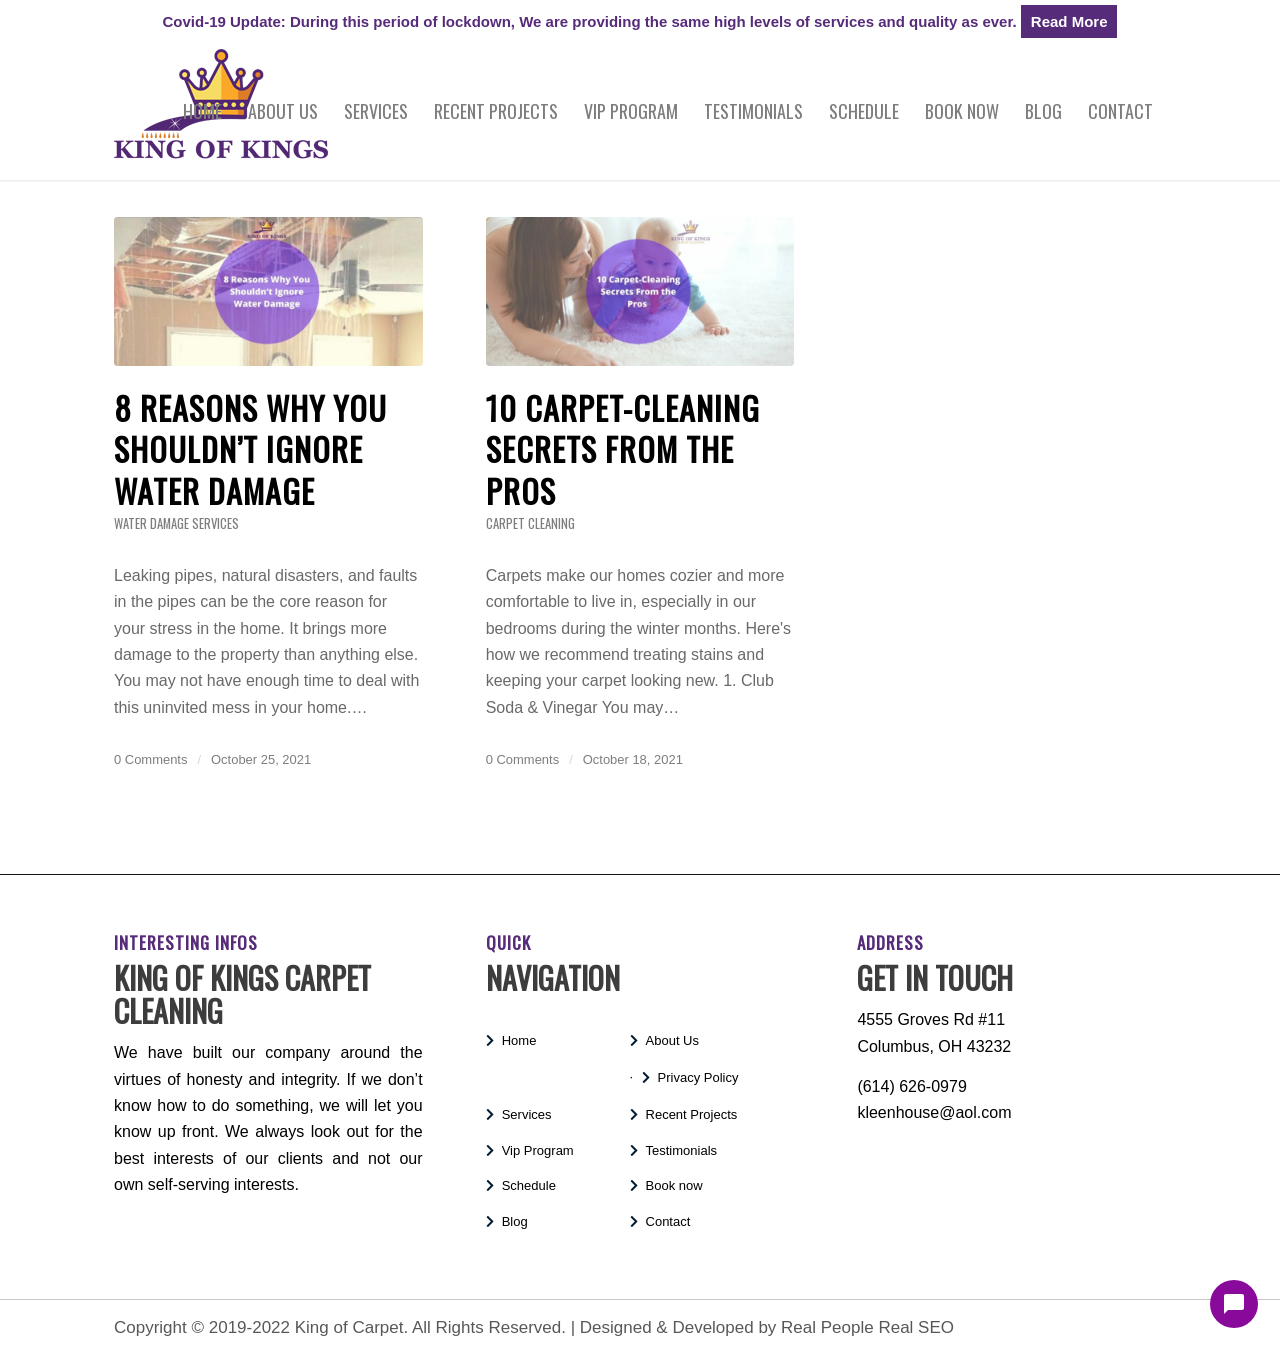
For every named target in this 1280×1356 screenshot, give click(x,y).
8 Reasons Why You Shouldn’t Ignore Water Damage (250, 449)
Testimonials (682, 1150)
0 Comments (150, 759)
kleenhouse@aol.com (934, 1112)
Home (519, 1040)
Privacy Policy (698, 1077)
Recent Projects (692, 1114)
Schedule (529, 1185)
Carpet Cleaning (530, 523)
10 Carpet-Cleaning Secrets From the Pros (623, 449)
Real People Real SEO (867, 1327)
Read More (1069, 21)
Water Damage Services (176, 523)
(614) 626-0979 (911, 1086)
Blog (515, 1221)
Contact (668, 1221)
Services (527, 1114)
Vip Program (538, 1150)
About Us (672, 1040)
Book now (674, 1185)
